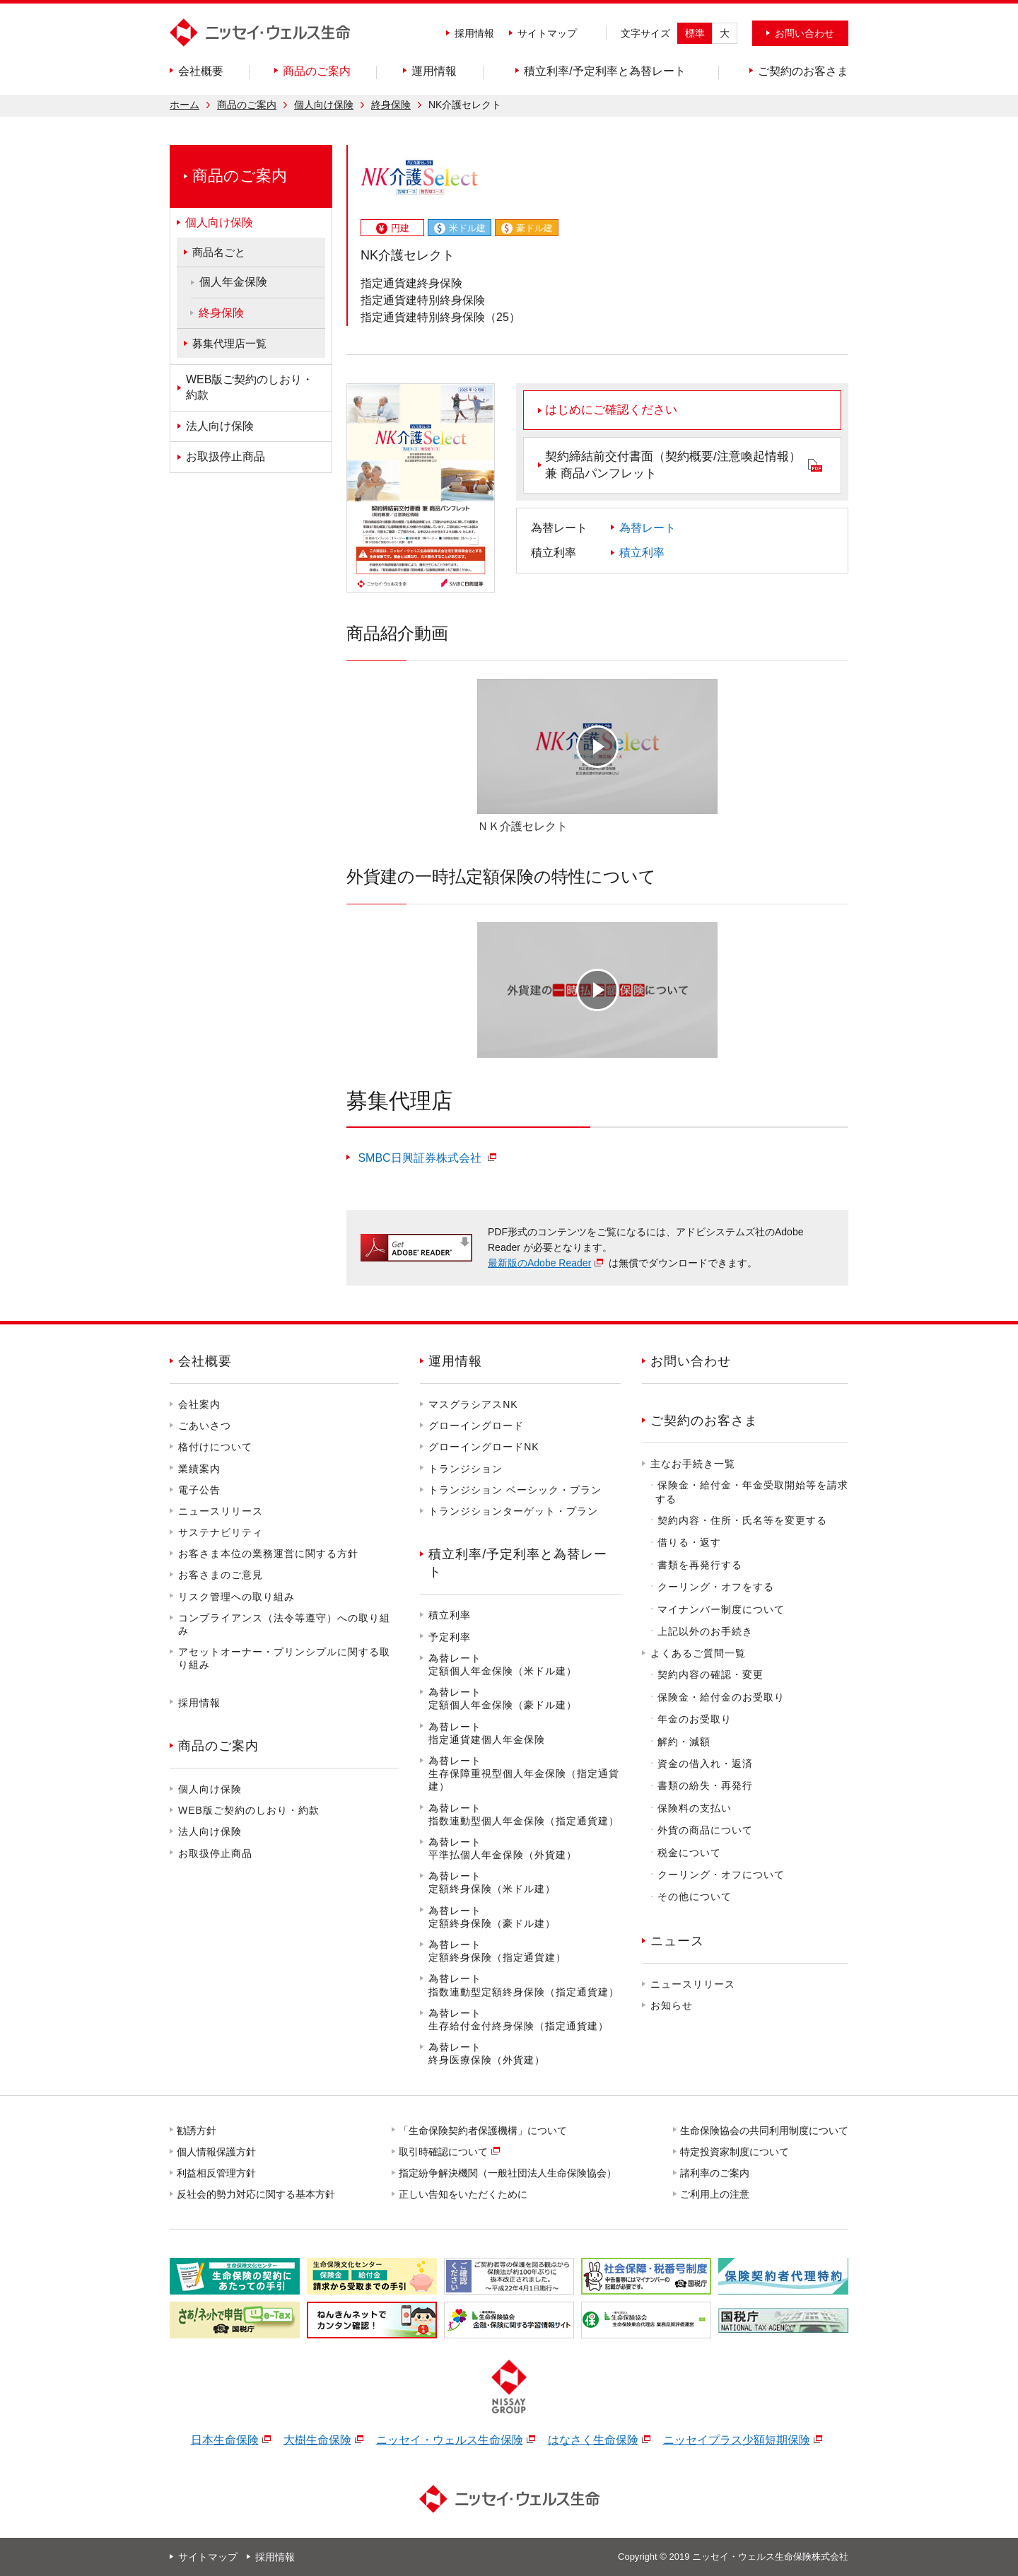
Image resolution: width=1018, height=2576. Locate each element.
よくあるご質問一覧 (698, 1653)
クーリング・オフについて (721, 1874)
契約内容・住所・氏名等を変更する (742, 1520)
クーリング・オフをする (715, 1586)
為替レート (647, 528)
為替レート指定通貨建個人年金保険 (486, 1733)
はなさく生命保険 (593, 2440)
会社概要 (205, 1361)
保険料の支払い (694, 1808)
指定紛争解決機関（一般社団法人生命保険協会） (508, 2173)
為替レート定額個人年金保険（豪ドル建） (502, 1698)
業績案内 (199, 1468)
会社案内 (199, 1404)
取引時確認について (444, 2151)
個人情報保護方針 (217, 2151)
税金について (689, 1852)
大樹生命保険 (317, 2440)
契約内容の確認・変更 (710, 1674)
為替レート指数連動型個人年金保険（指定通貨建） (523, 1814)
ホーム (184, 104)
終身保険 (391, 104)
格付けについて (215, 1446)
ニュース (677, 1941)
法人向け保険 (210, 1831)
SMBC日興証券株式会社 (419, 1158)
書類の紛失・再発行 (705, 1785)
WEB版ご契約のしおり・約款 (249, 1810)
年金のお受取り (694, 1719)
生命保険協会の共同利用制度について (764, 2130)
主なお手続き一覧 (692, 1463)
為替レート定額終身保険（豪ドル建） (492, 1917)
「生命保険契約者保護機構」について (483, 2130)
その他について (694, 1896)
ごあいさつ (204, 1425)
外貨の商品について (705, 1830)
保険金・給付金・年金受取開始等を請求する (751, 1491)
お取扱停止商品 (215, 1853)
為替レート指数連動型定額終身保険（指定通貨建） (523, 1985)
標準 (695, 33)
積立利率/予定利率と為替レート (517, 1563)
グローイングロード (476, 1425)
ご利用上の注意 (715, 2194)
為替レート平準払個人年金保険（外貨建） (502, 1848)
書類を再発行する (699, 1564)
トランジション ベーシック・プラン (515, 1490)
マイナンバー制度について (721, 1609)
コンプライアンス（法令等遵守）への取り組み (284, 1624)
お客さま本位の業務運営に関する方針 (268, 1553)
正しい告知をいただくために (463, 2194)
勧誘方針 (197, 2130)
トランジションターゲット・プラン (513, 1511)
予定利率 (449, 1637)
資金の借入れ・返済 (705, 1763)
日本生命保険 (225, 2440)
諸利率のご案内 (715, 2173)
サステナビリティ (220, 1532)
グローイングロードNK (483, 1446)
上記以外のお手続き (705, 1631)
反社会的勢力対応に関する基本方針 (256, 2194)
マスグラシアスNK (472, 1404)
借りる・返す (689, 1542)
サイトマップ (547, 33)
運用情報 (455, 1361)
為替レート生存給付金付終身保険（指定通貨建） (518, 2019)
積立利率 (642, 553)
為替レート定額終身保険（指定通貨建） (497, 1951)
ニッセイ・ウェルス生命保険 (449, 2440)
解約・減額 (683, 1741)
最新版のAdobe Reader (539, 1263)
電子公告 (199, 1490)
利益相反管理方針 (217, 2173)
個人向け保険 (323, 104)
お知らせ (671, 2005)
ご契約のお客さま (704, 1421)
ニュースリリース (220, 1511)
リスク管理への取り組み (236, 1596)
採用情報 (474, 33)
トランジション (465, 1468)
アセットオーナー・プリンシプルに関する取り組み (284, 1658)
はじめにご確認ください (611, 409)
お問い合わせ (690, 1361)
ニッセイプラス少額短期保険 (736, 2440)
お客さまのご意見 (220, 1574)
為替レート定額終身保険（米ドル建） (492, 1882)
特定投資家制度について (735, 2151)
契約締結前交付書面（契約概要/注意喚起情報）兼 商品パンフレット (673, 465)
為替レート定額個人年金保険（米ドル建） (502, 1665)
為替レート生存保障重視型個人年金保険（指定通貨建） (523, 1773)
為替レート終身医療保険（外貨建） (486, 2053)
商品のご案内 (246, 104)
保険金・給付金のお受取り (721, 1697)
